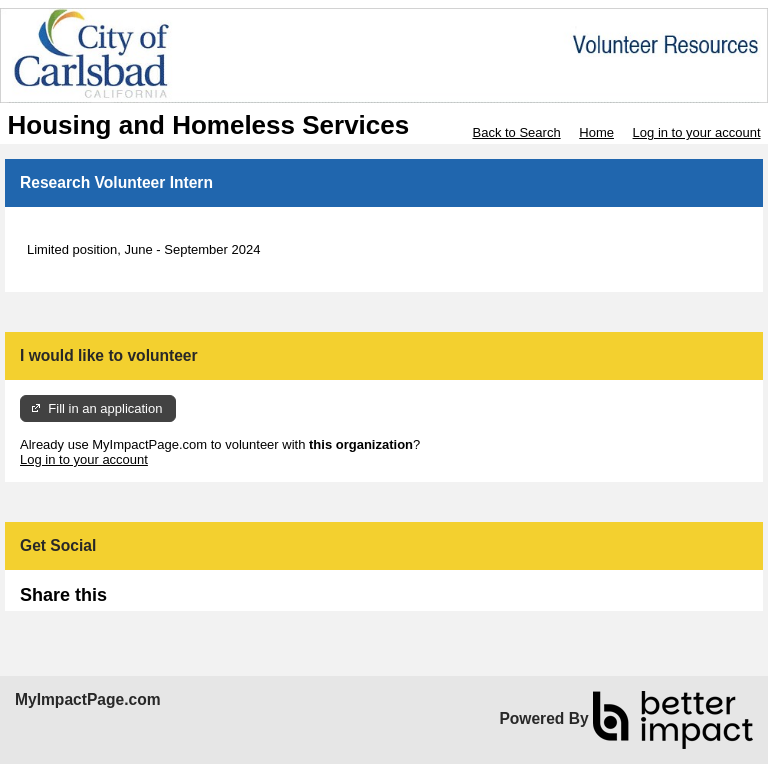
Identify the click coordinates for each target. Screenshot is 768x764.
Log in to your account (697, 132)
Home (596, 132)
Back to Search (516, 132)
